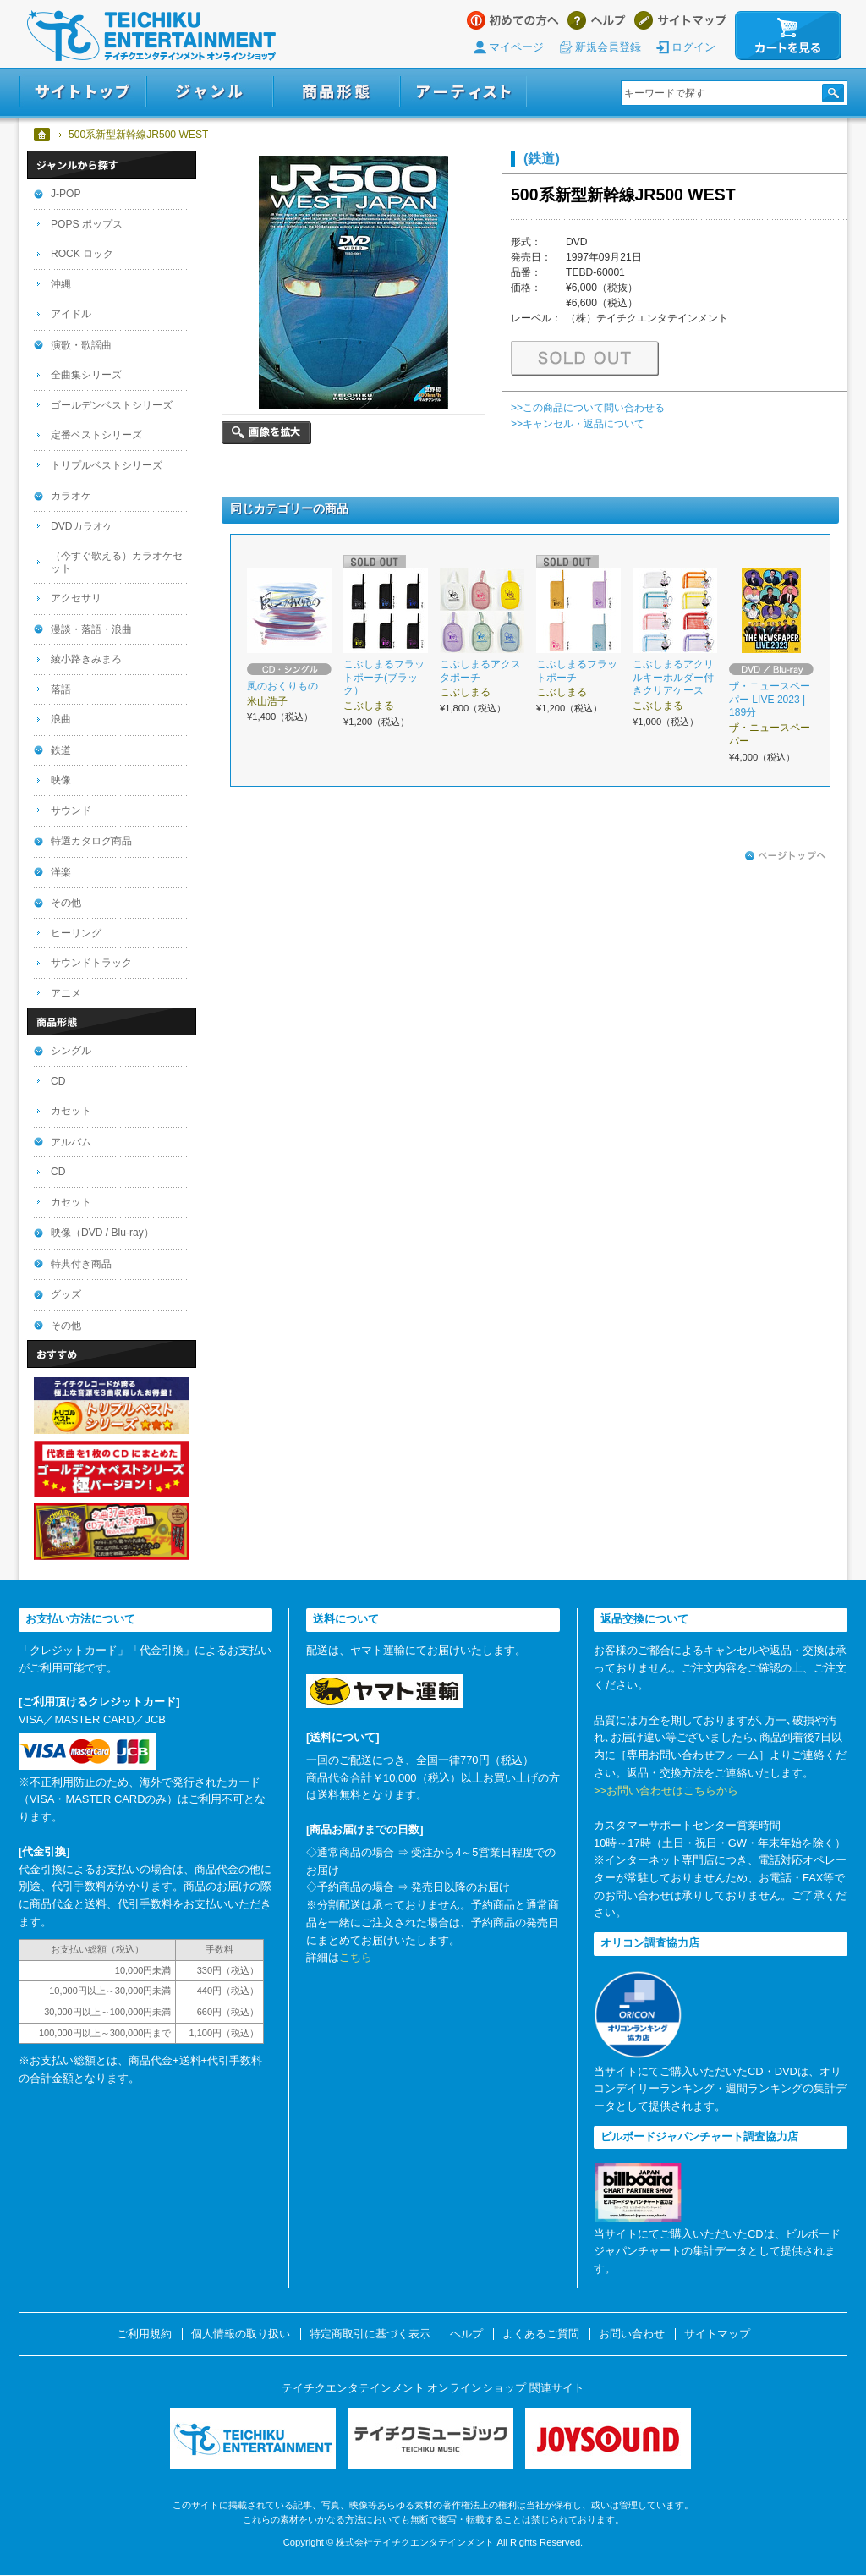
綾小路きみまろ (86, 659)
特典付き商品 (81, 1264)
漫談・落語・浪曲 (91, 629)
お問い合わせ (632, 2334)
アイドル (71, 314)
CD (58, 1081)
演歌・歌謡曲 (81, 345)
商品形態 (336, 92)
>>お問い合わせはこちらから (666, 1790)
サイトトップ (82, 92)
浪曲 (61, 719)
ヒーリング (76, 933)
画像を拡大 (266, 432)
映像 (61, 780)
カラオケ (71, 496)
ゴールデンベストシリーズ (112, 405)
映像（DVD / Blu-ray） (102, 1233)
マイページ (516, 47)
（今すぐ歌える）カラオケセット (117, 562)
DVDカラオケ (82, 526)
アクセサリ (76, 598)
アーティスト (463, 92)
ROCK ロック (82, 254)
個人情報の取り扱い (240, 2334)
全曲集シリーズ (86, 375)
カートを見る (788, 35)
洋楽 (61, 872)
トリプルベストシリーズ (106, 465)
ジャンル (209, 92)
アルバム (71, 1142)
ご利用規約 (144, 2334)
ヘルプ (596, 20)
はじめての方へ (513, 20)
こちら (355, 1957)
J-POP (66, 194)
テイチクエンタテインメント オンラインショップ (151, 35)
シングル (71, 1051)
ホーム (43, 134)
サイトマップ (680, 20)
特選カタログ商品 (91, 841)
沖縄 (61, 284)
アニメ (66, 993)
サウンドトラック (91, 963)
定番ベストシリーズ (96, 435)
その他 (66, 903)
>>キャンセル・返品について (577, 424)
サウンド (71, 810)
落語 (61, 689)
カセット (71, 1111)
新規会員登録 (608, 47)
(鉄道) (541, 158)
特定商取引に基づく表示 (370, 2334)
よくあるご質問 (540, 2334)
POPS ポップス (87, 224)
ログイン (693, 47)
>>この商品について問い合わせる (588, 408)
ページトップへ (785, 856)
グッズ (66, 1294)
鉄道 (61, 750)
